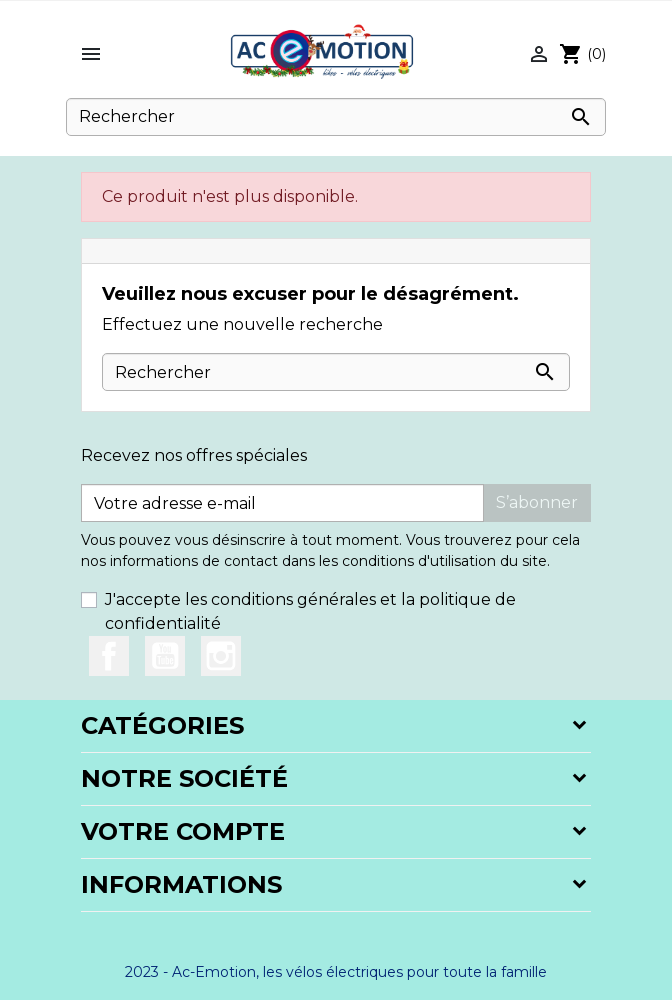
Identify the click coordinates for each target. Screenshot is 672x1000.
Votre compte (183, 831)
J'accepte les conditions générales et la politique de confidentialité (310, 611)
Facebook (109, 656)
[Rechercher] (336, 117)
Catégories (162, 725)
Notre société (184, 778)
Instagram (221, 656)
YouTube (165, 656)
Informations (181, 884)
